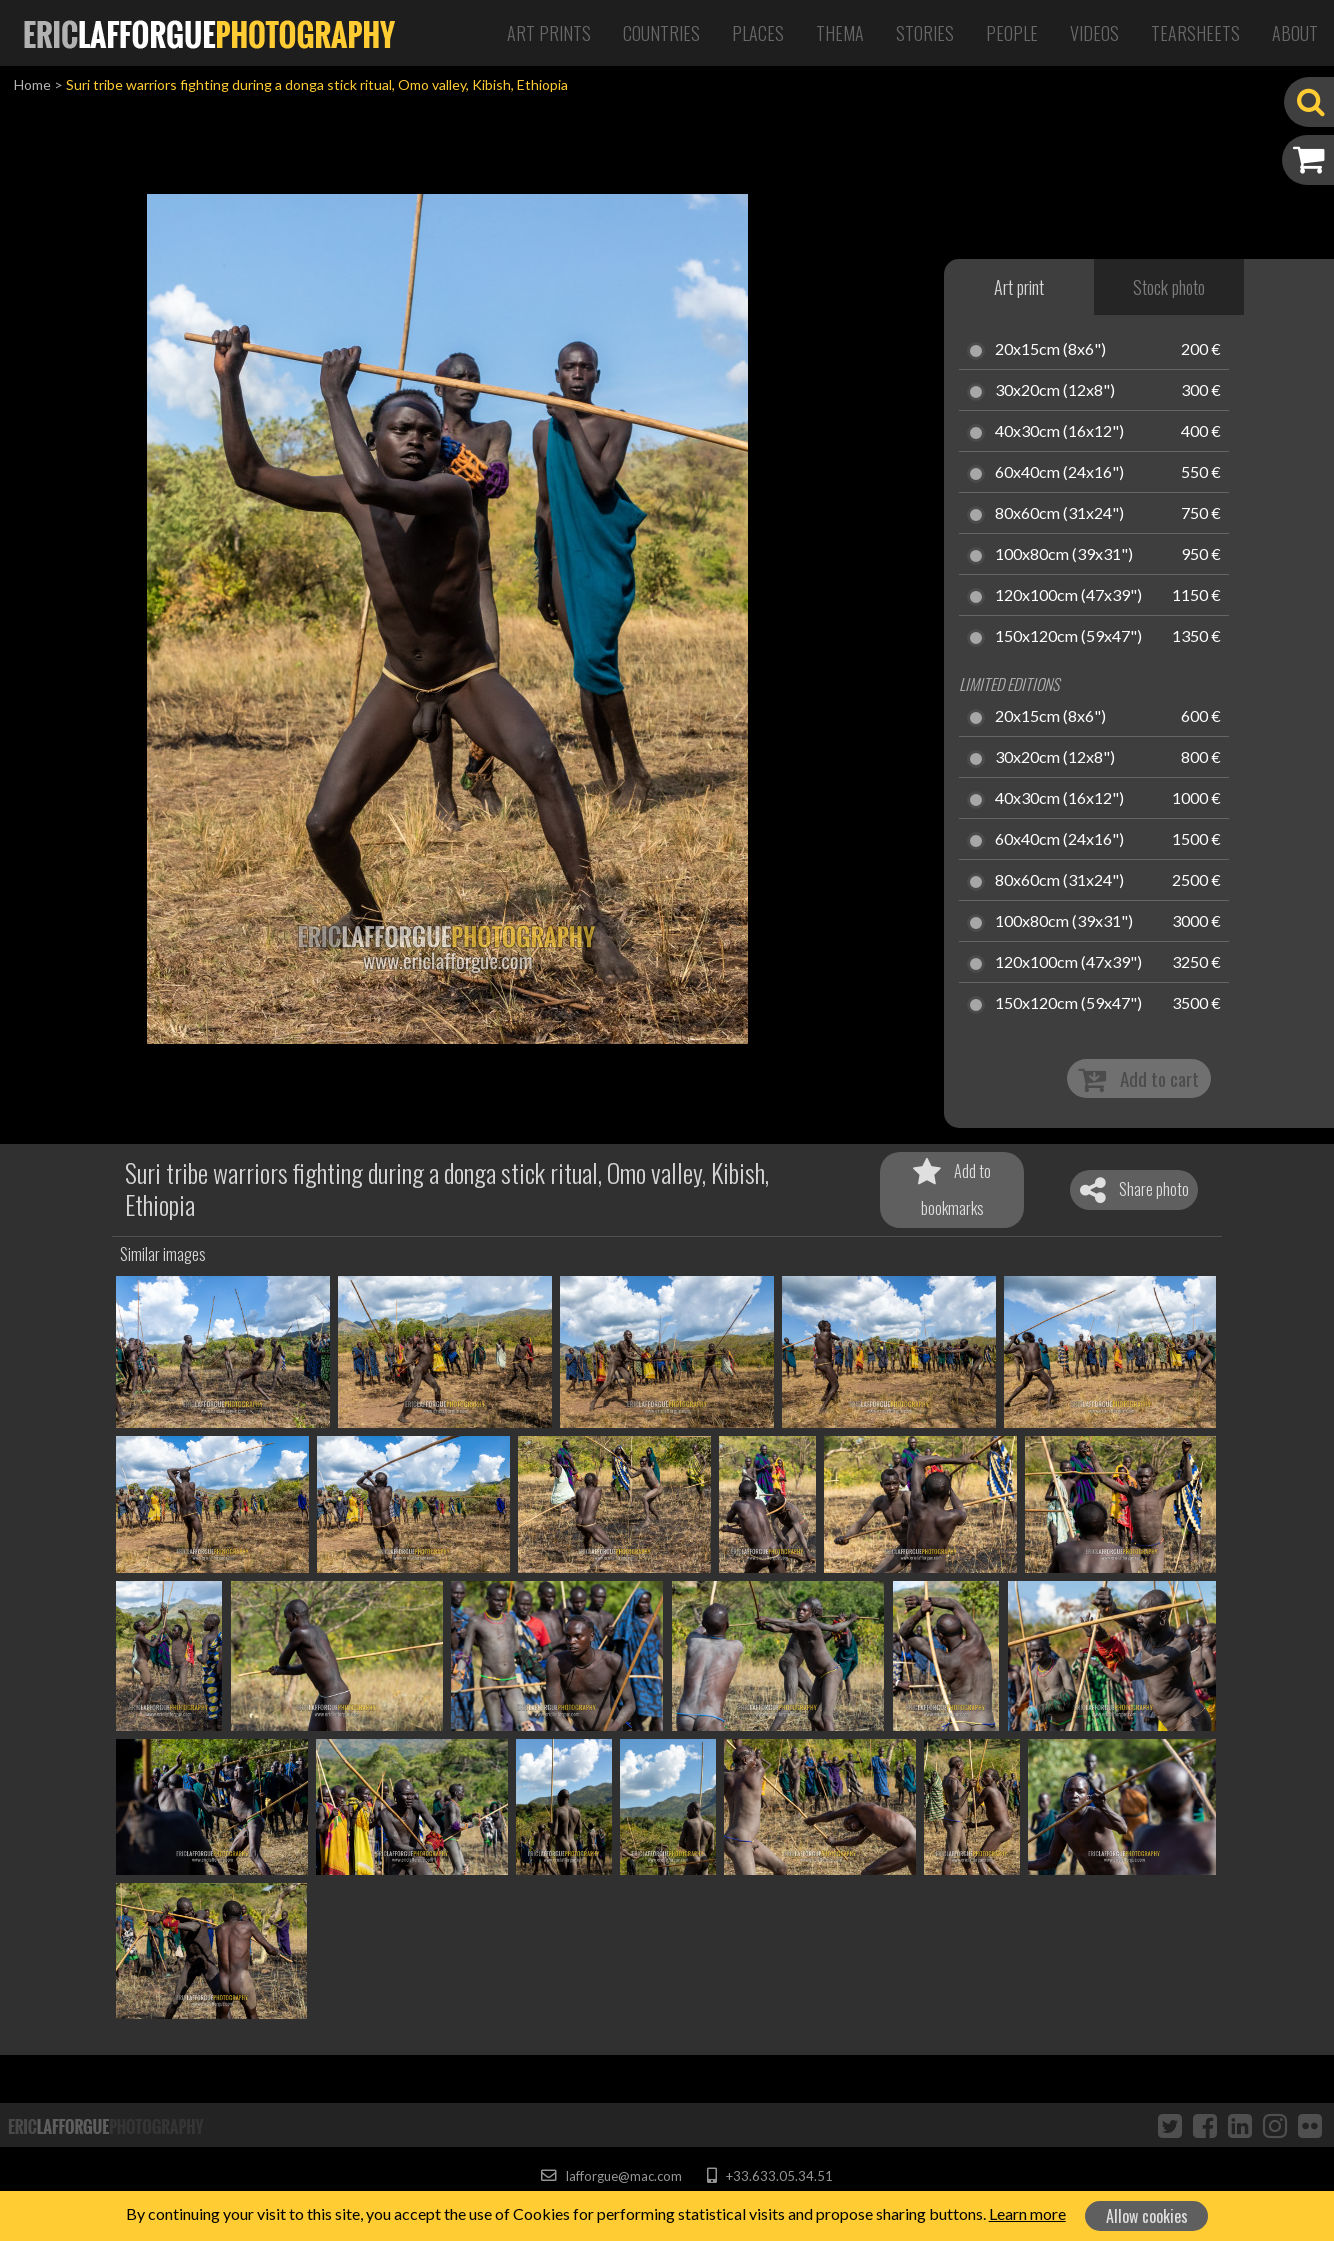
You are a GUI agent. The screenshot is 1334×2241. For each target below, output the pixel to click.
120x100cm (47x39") (1068, 596)
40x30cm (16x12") (1059, 432)
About (1295, 33)
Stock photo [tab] (1169, 287)
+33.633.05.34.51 (769, 2176)
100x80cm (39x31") (1064, 555)
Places (758, 33)
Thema (840, 33)
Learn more (1027, 2213)
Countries (661, 33)
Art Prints (549, 33)
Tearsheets (1195, 33)
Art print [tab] (1019, 287)
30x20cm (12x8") (1055, 391)
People (1012, 33)
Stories (925, 33)
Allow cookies (1147, 2216)
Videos (1094, 33)
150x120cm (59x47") (1068, 637)
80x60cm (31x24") (1059, 514)
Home (32, 84)
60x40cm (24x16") (1059, 473)
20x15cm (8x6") (1050, 350)
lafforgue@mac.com (611, 2176)
